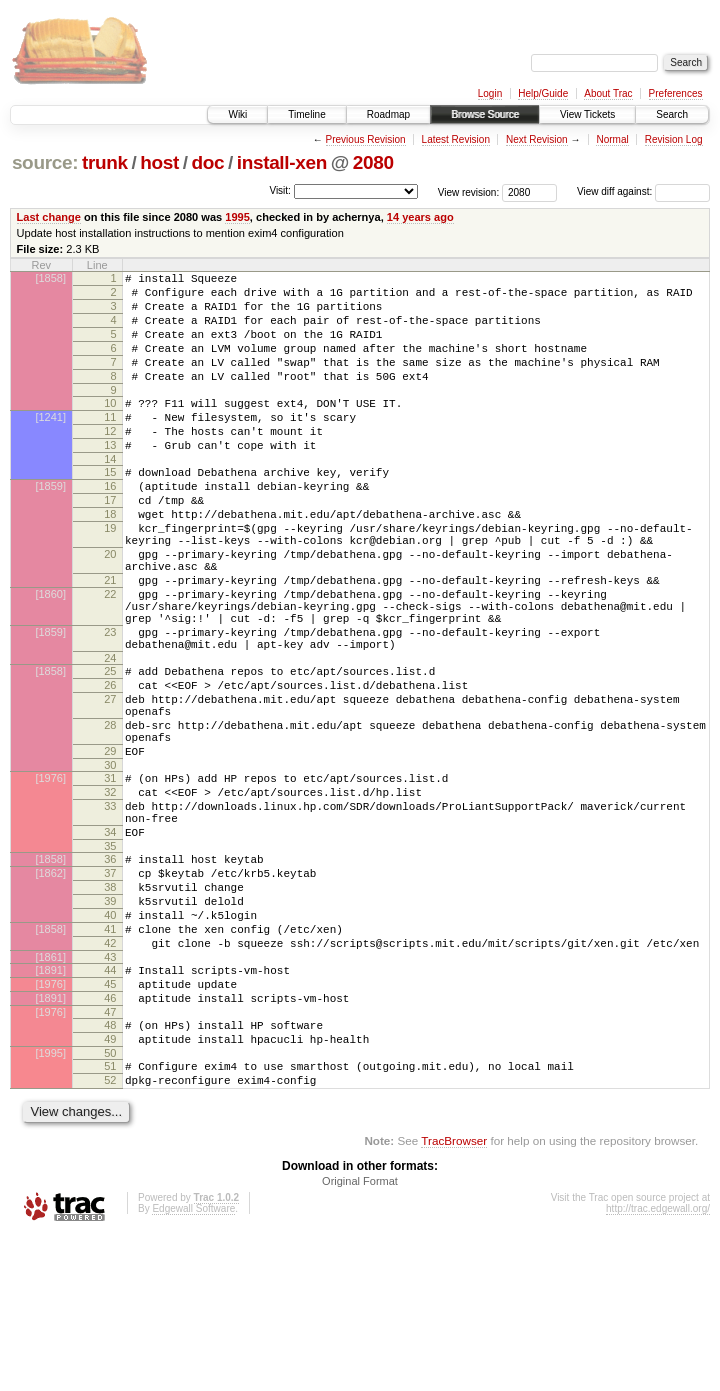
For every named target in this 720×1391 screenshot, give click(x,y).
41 (110, 1058)
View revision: (469, 191)
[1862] (50, 990)
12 (110, 461)
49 (110, 1186)
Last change (49, 217)
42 (110, 1075)
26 (110, 766)
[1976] (50, 877)
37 (110, 990)
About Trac (608, 93)
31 (110, 877)
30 (110, 864)
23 (110, 704)
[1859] (50, 525)
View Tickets (587, 114)
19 (110, 576)
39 (110, 1024)
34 (110, 943)
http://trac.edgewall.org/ (658, 1364)
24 (110, 736)
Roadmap (388, 114)
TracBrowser (454, 1296)
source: (45, 162)
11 (110, 444)
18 (110, 559)
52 (110, 1233)
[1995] (50, 1203)
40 (110, 1041)
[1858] (50, 278)
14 (110, 495)
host (159, 162)
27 (110, 783)
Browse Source (485, 114)
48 (110, 1169)
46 (110, 1139)
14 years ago (420, 217)
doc (207, 162)
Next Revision (537, 139)
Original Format (360, 1337)
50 (110, 1203)
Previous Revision (366, 139)
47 (110, 1156)
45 (110, 1122)
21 (110, 640)
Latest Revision (456, 139)
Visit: (280, 190)
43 (110, 1092)
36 (110, 973)
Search (672, 114)
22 (110, 657)
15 (110, 508)
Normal (612, 139)
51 (110, 1216)
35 (110, 960)
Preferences (676, 93)
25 (110, 749)
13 (110, 478)
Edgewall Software (193, 1364)
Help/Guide (543, 93)
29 (110, 847)
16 (110, 525)
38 (110, 1007)
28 (110, 815)
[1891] (50, 1105)
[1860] (50, 657)
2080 (373, 162)
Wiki (237, 114)
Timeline (306, 114)
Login (490, 93)
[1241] (50, 444)
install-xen (282, 162)
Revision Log (674, 139)
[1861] (50, 1092)
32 (110, 894)
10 (110, 427)
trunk (105, 162)
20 (110, 608)
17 (110, 542)
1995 (237, 217)
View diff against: (643, 191)
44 (110, 1105)
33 (110, 911)
